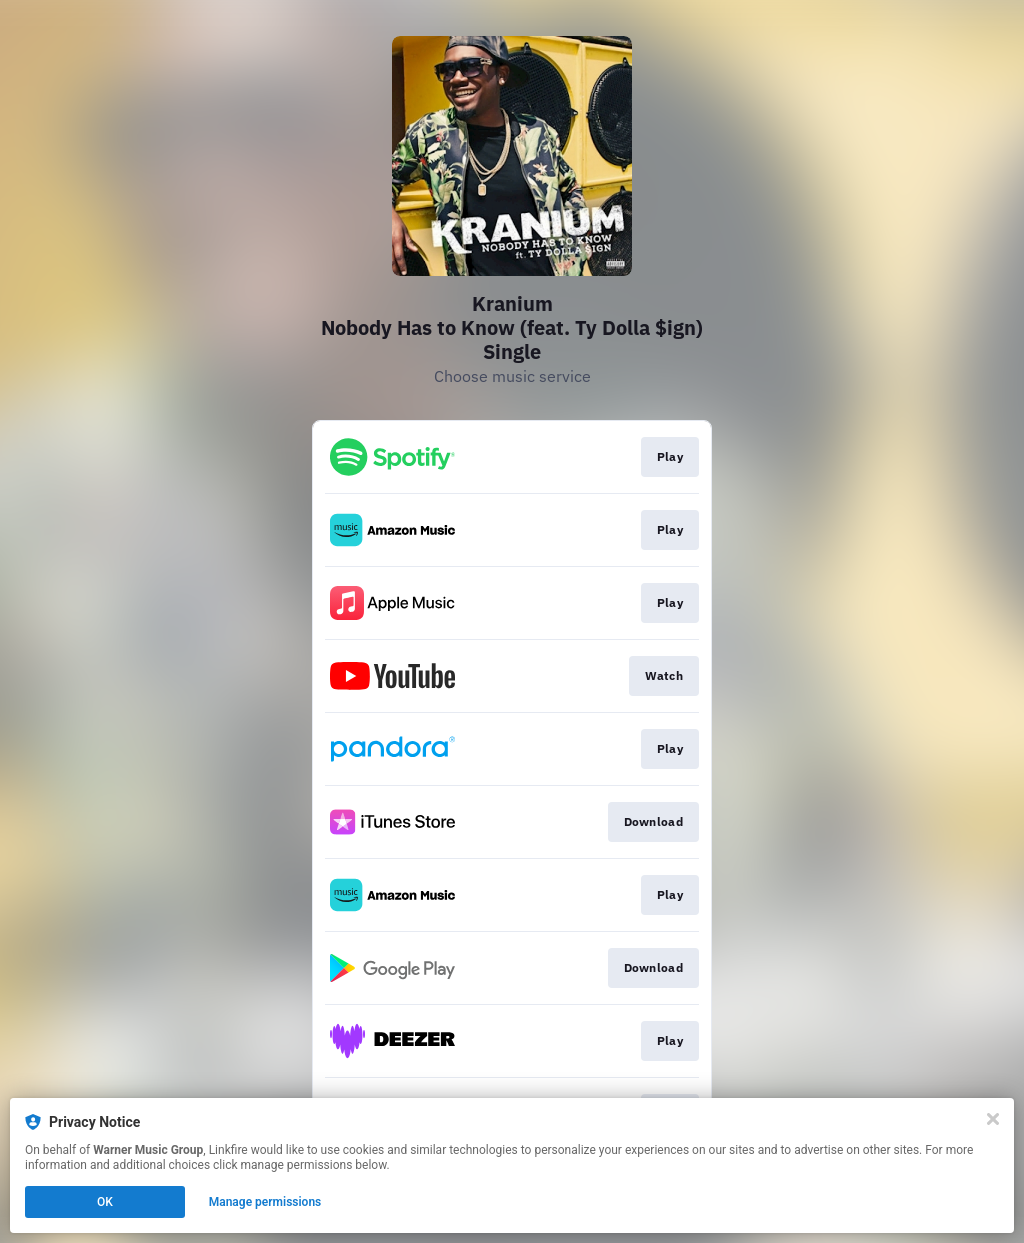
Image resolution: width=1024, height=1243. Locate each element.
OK (105, 1202)
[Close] (993, 1119)
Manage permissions (265, 1202)
